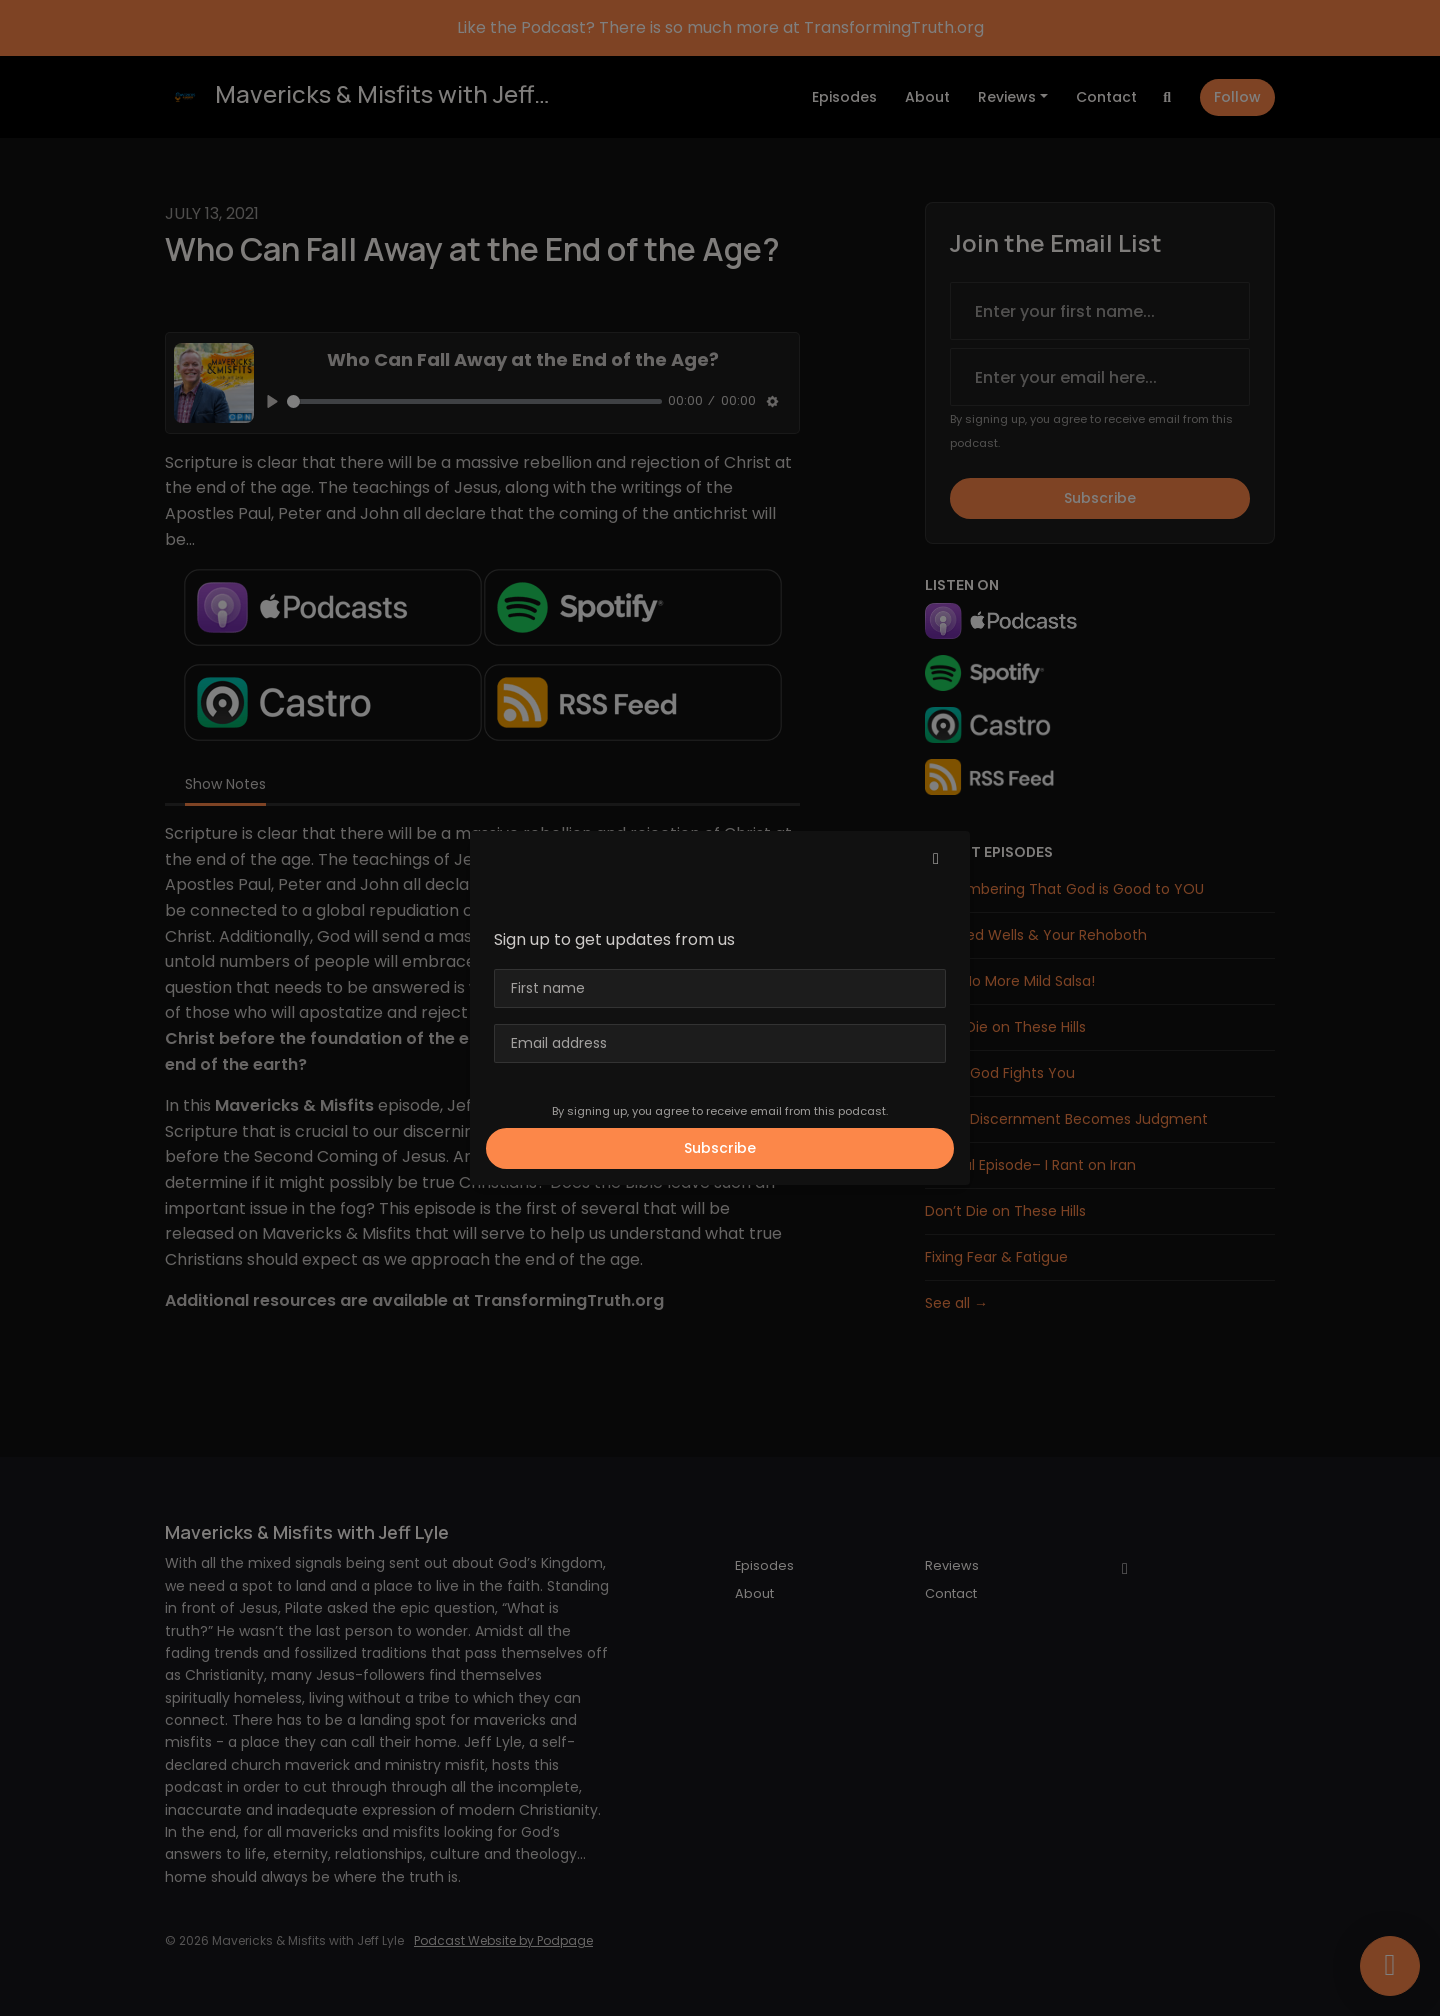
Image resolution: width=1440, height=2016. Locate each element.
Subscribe (720, 1148)
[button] (936, 859)
